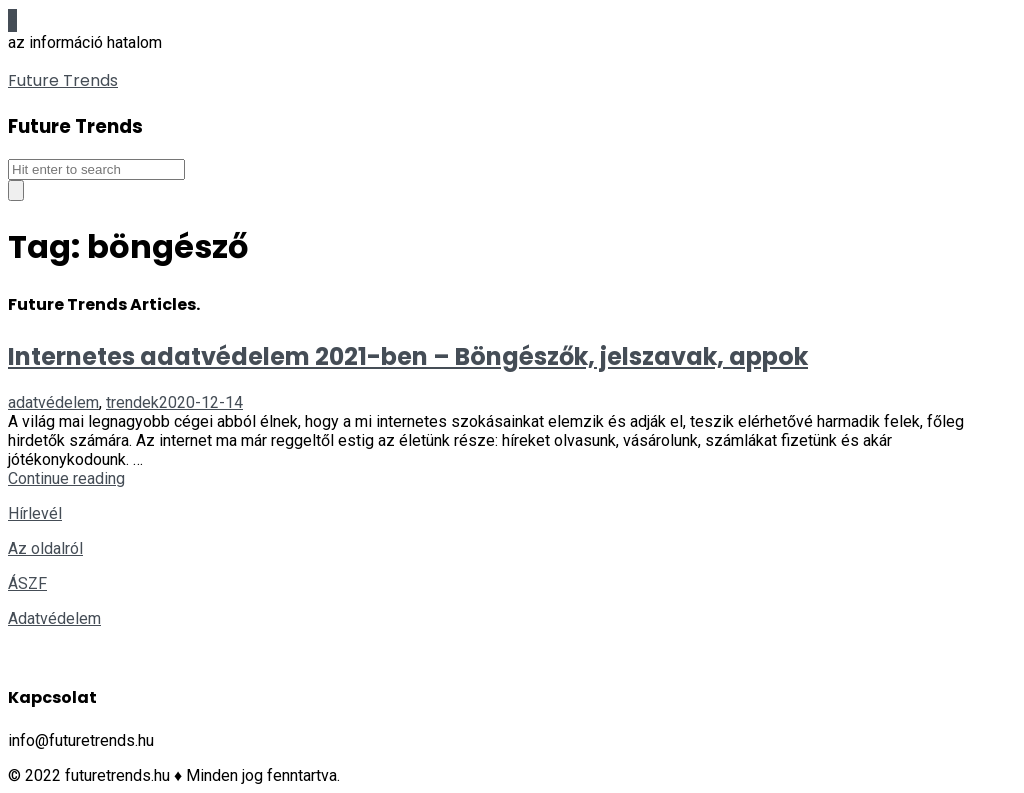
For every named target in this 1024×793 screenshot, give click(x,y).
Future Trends (63, 80)
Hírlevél (35, 513)
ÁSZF (27, 583)
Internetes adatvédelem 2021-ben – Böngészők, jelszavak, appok (408, 356)
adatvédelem (53, 402)
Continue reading (66, 478)
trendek (132, 402)
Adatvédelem (54, 618)
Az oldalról (45, 548)
